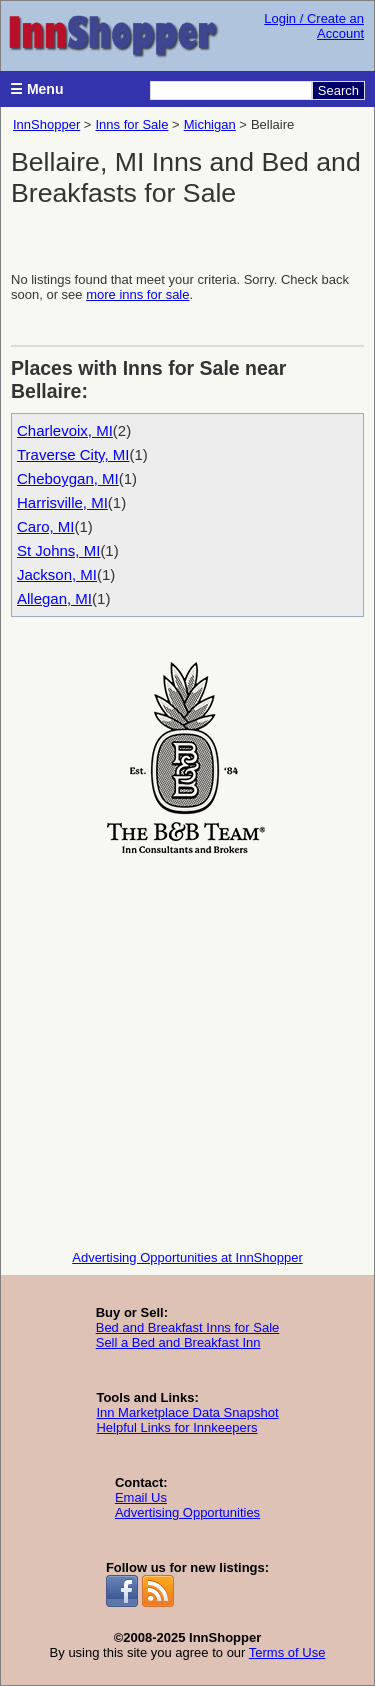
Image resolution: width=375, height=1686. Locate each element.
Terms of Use (287, 1652)
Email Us (141, 1497)
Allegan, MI (54, 598)
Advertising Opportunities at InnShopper (187, 1257)
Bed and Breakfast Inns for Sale (188, 1327)
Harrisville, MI (62, 502)
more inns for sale (137, 294)
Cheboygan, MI (68, 478)
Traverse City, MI (73, 454)
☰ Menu (36, 89)
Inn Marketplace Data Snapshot (187, 1412)
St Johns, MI (58, 550)
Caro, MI (46, 526)
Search (338, 90)
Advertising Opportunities (187, 1512)
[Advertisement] (187, 1047)
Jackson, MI (57, 574)
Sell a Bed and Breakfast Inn (178, 1342)
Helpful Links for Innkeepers (176, 1427)
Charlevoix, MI (65, 430)
